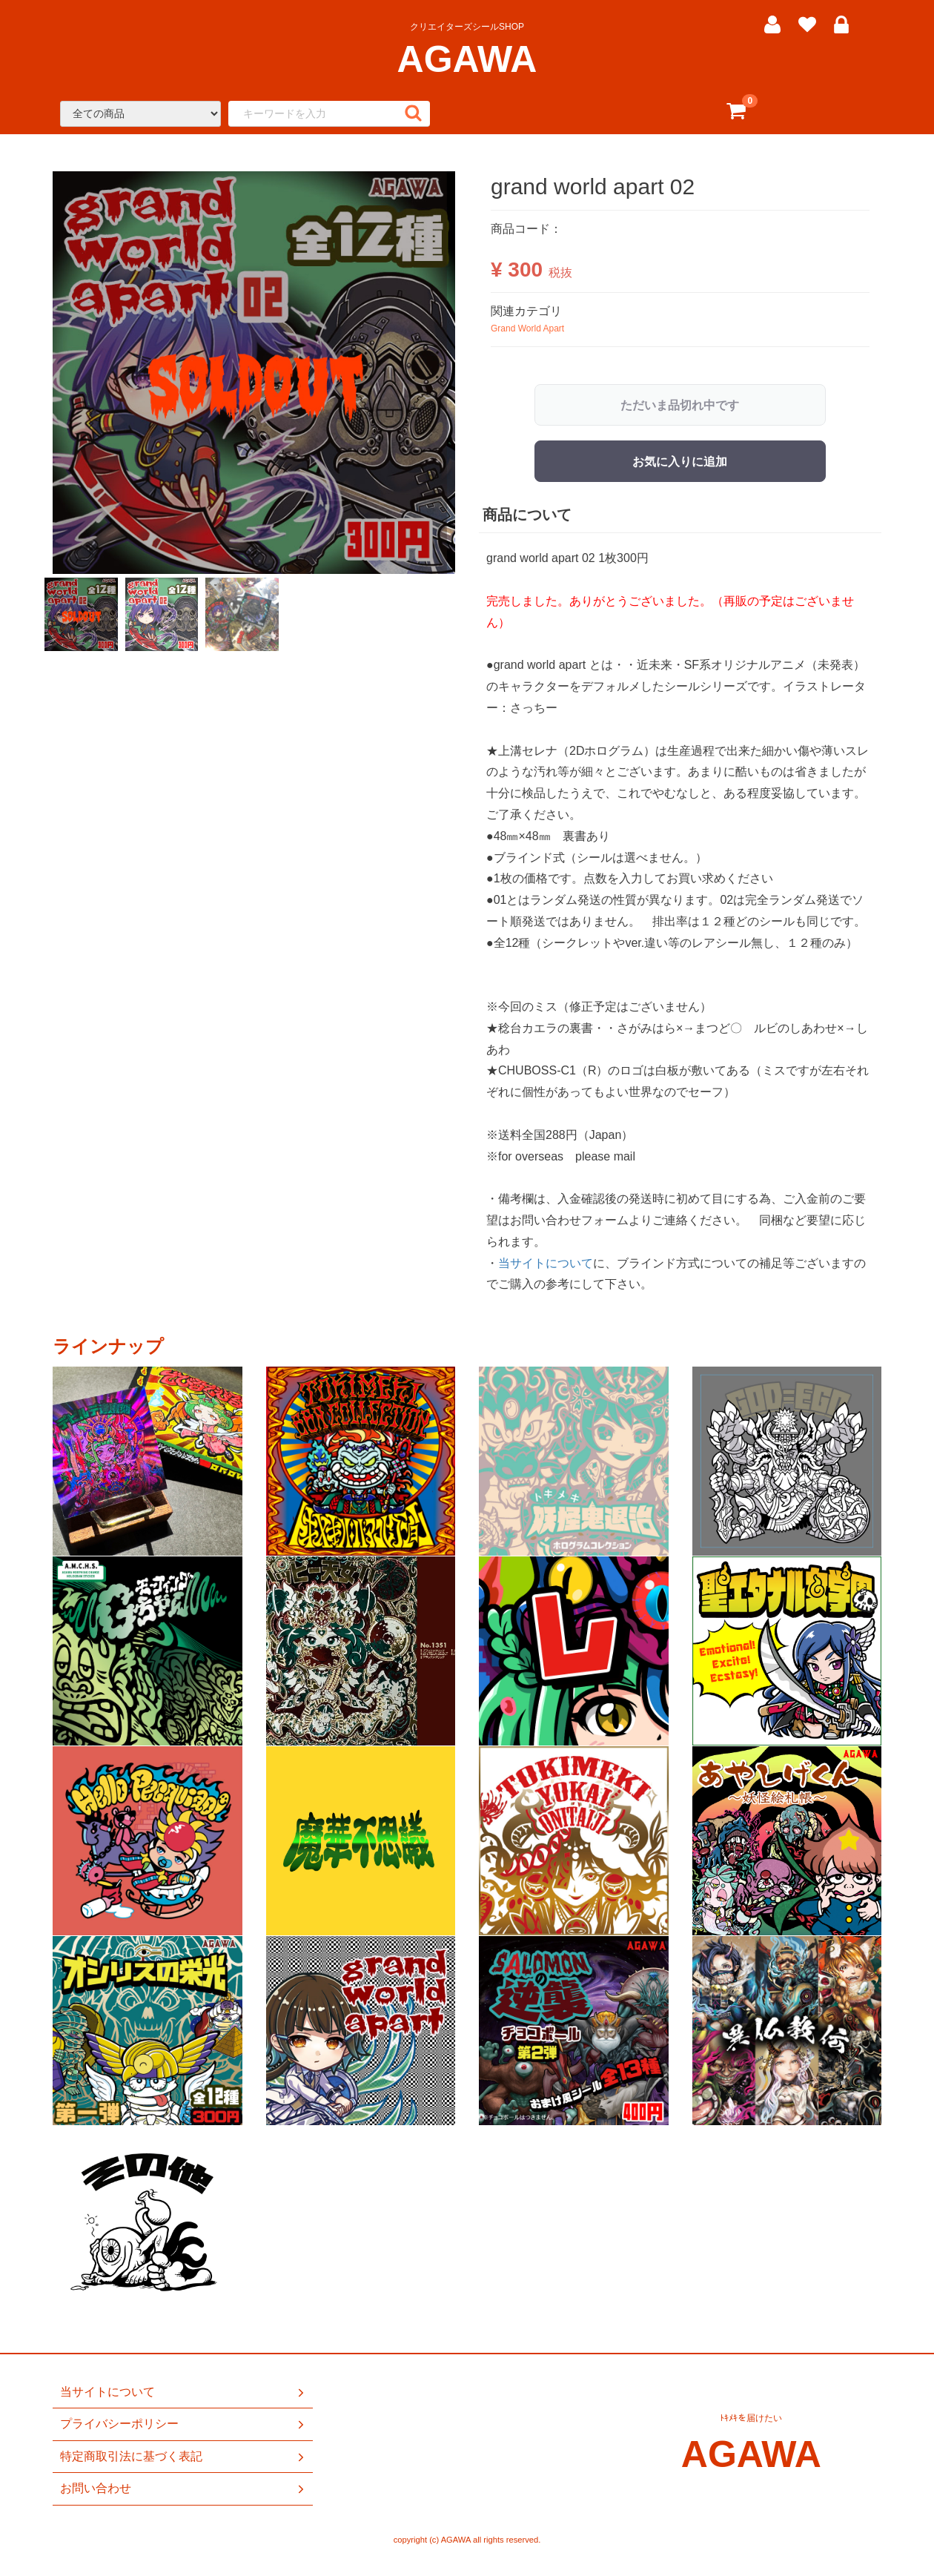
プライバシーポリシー (183, 2424)
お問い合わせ (183, 2488)
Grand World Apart (527, 328)
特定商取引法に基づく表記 (183, 2456)
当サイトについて (545, 1262)
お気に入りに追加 (679, 461)
